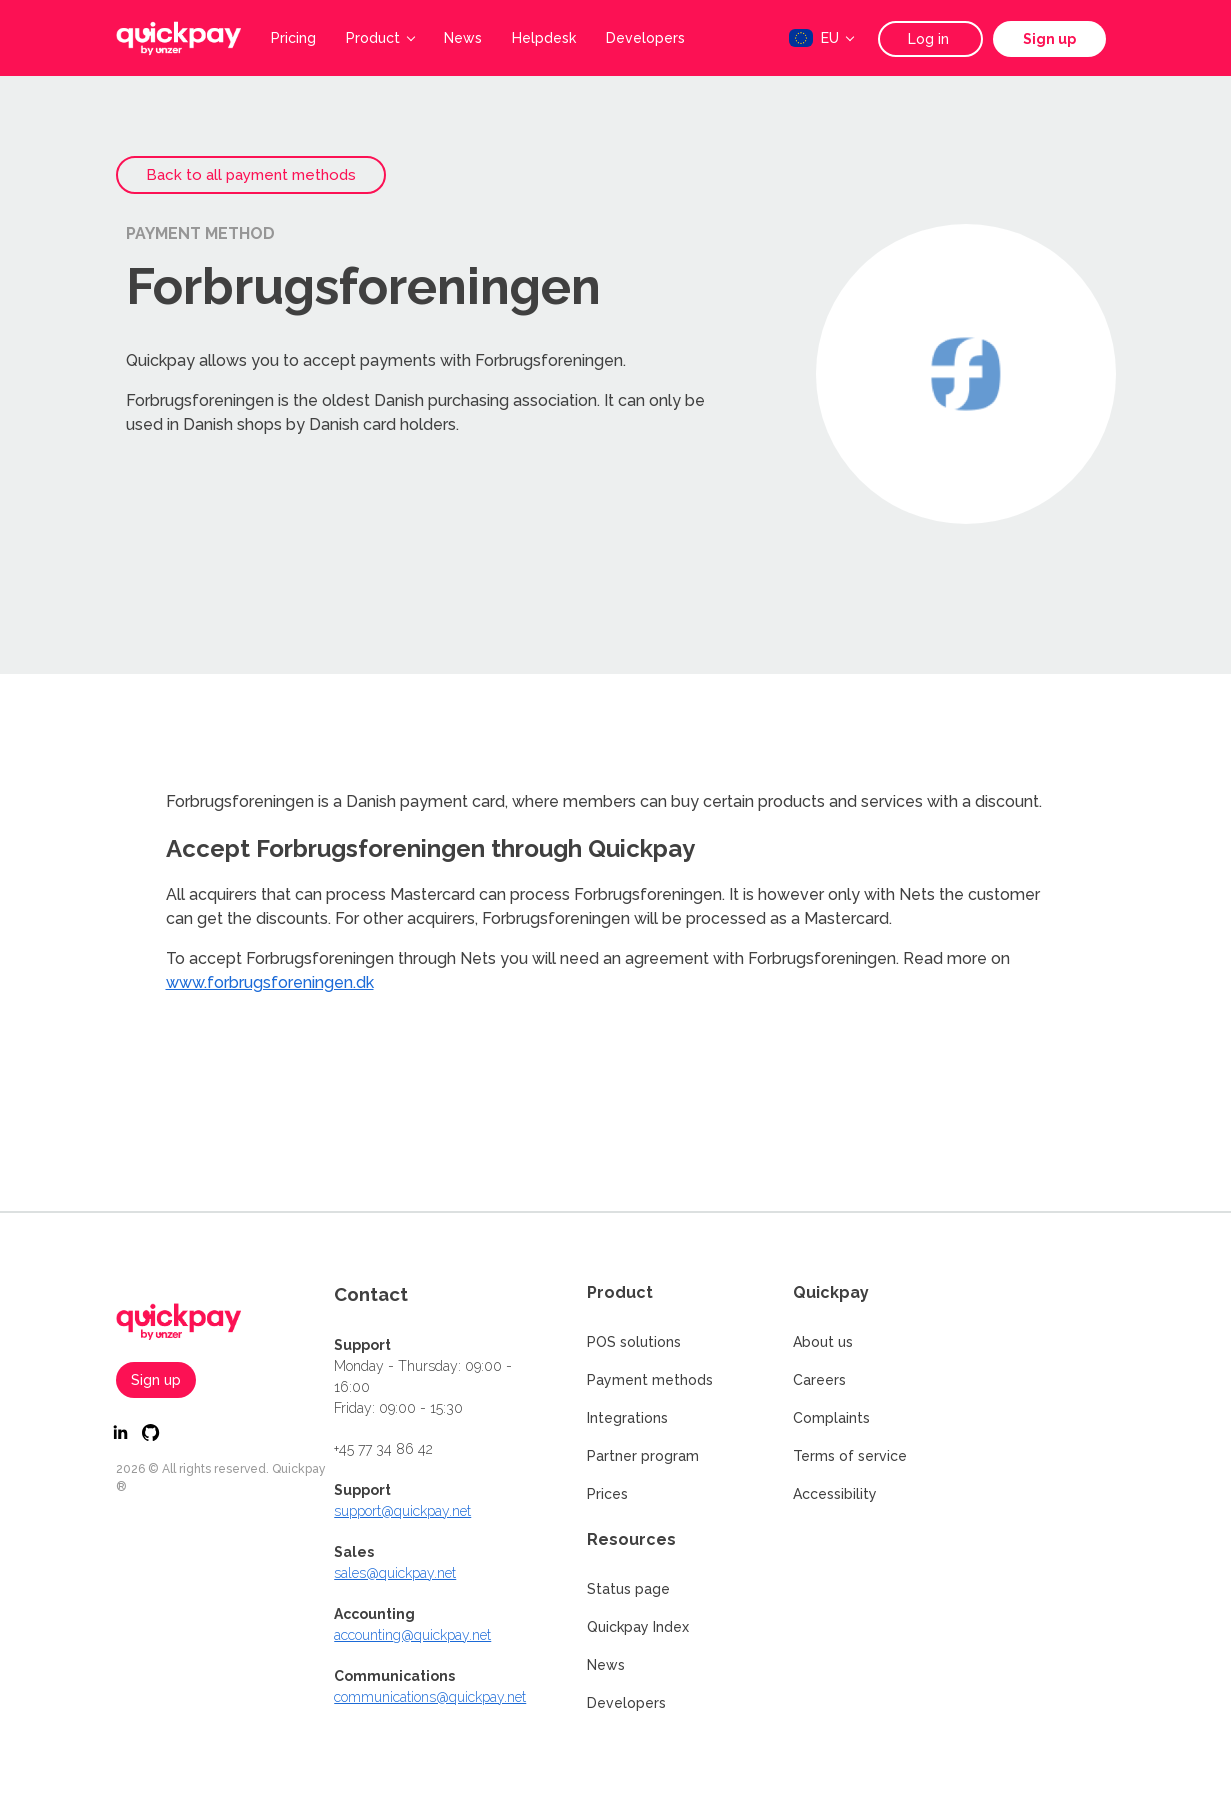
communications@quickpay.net (430, 1697)
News (463, 38)
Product (380, 38)
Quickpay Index (638, 1627)
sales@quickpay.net (395, 1573)
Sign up (1049, 39)
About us (823, 1342)
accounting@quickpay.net (412, 1635)
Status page (628, 1589)
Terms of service (850, 1456)
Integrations (627, 1418)
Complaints (831, 1418)
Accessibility (835, 1494)
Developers (645, 38)
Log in (930, 39)
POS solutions (634, 1342)
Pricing (293, 38)
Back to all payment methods (251, 175)
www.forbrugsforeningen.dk (270, 982)
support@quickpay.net (402, 1511)
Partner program (643, 1456)
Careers (819, 1380)
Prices (607, 1494)
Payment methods (650, 1380)
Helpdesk (544, 38)
